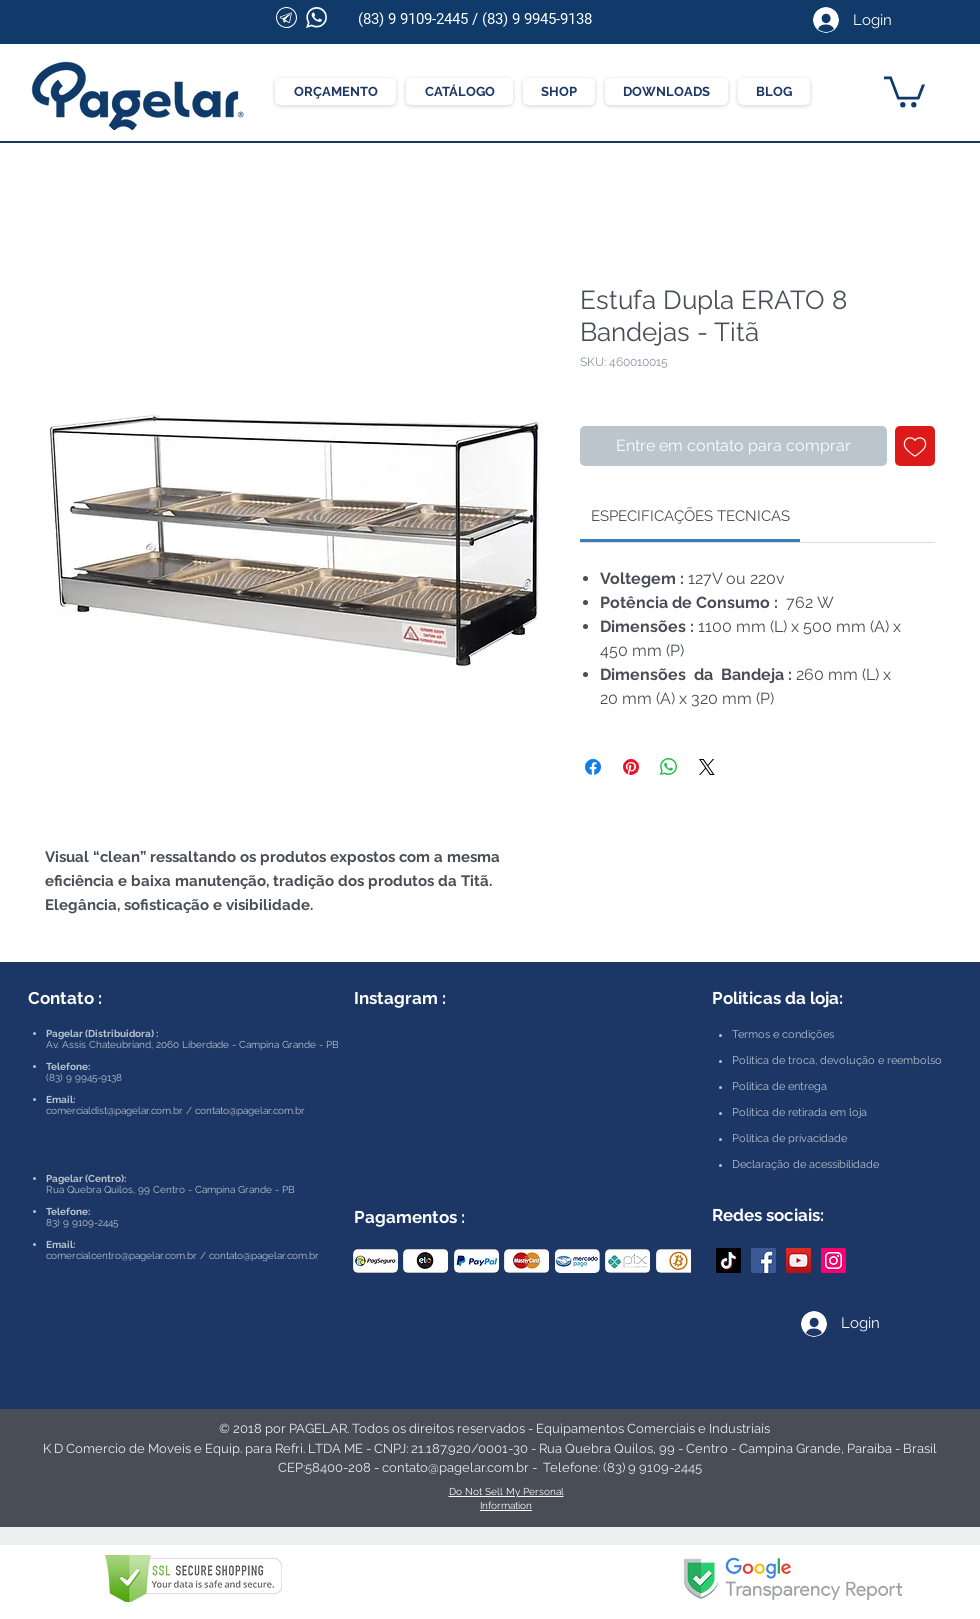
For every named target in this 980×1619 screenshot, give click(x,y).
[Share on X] (707, 767)
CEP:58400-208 (324, 1467)
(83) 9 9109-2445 (413, 19)
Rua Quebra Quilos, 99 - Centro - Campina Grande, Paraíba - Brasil (738, 1448)
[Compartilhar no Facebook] (593, 767)
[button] (904, 90)
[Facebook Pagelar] (763, 1260)
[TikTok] (728, 1260)
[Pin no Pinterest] (631, 767)
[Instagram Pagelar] (833, 1260)
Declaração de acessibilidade (805, 1164)
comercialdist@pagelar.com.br (114, 1110)
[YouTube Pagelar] (798, 1260)
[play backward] (378, 1261)
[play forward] (666, 1261)
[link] (690, 516)
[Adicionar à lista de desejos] (915, 446)
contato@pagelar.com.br (250, 1110)
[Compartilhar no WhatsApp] (669, 767)
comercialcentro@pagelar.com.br (121, 1255)
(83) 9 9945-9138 (537, 19)
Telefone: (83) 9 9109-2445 (622, 1467)
